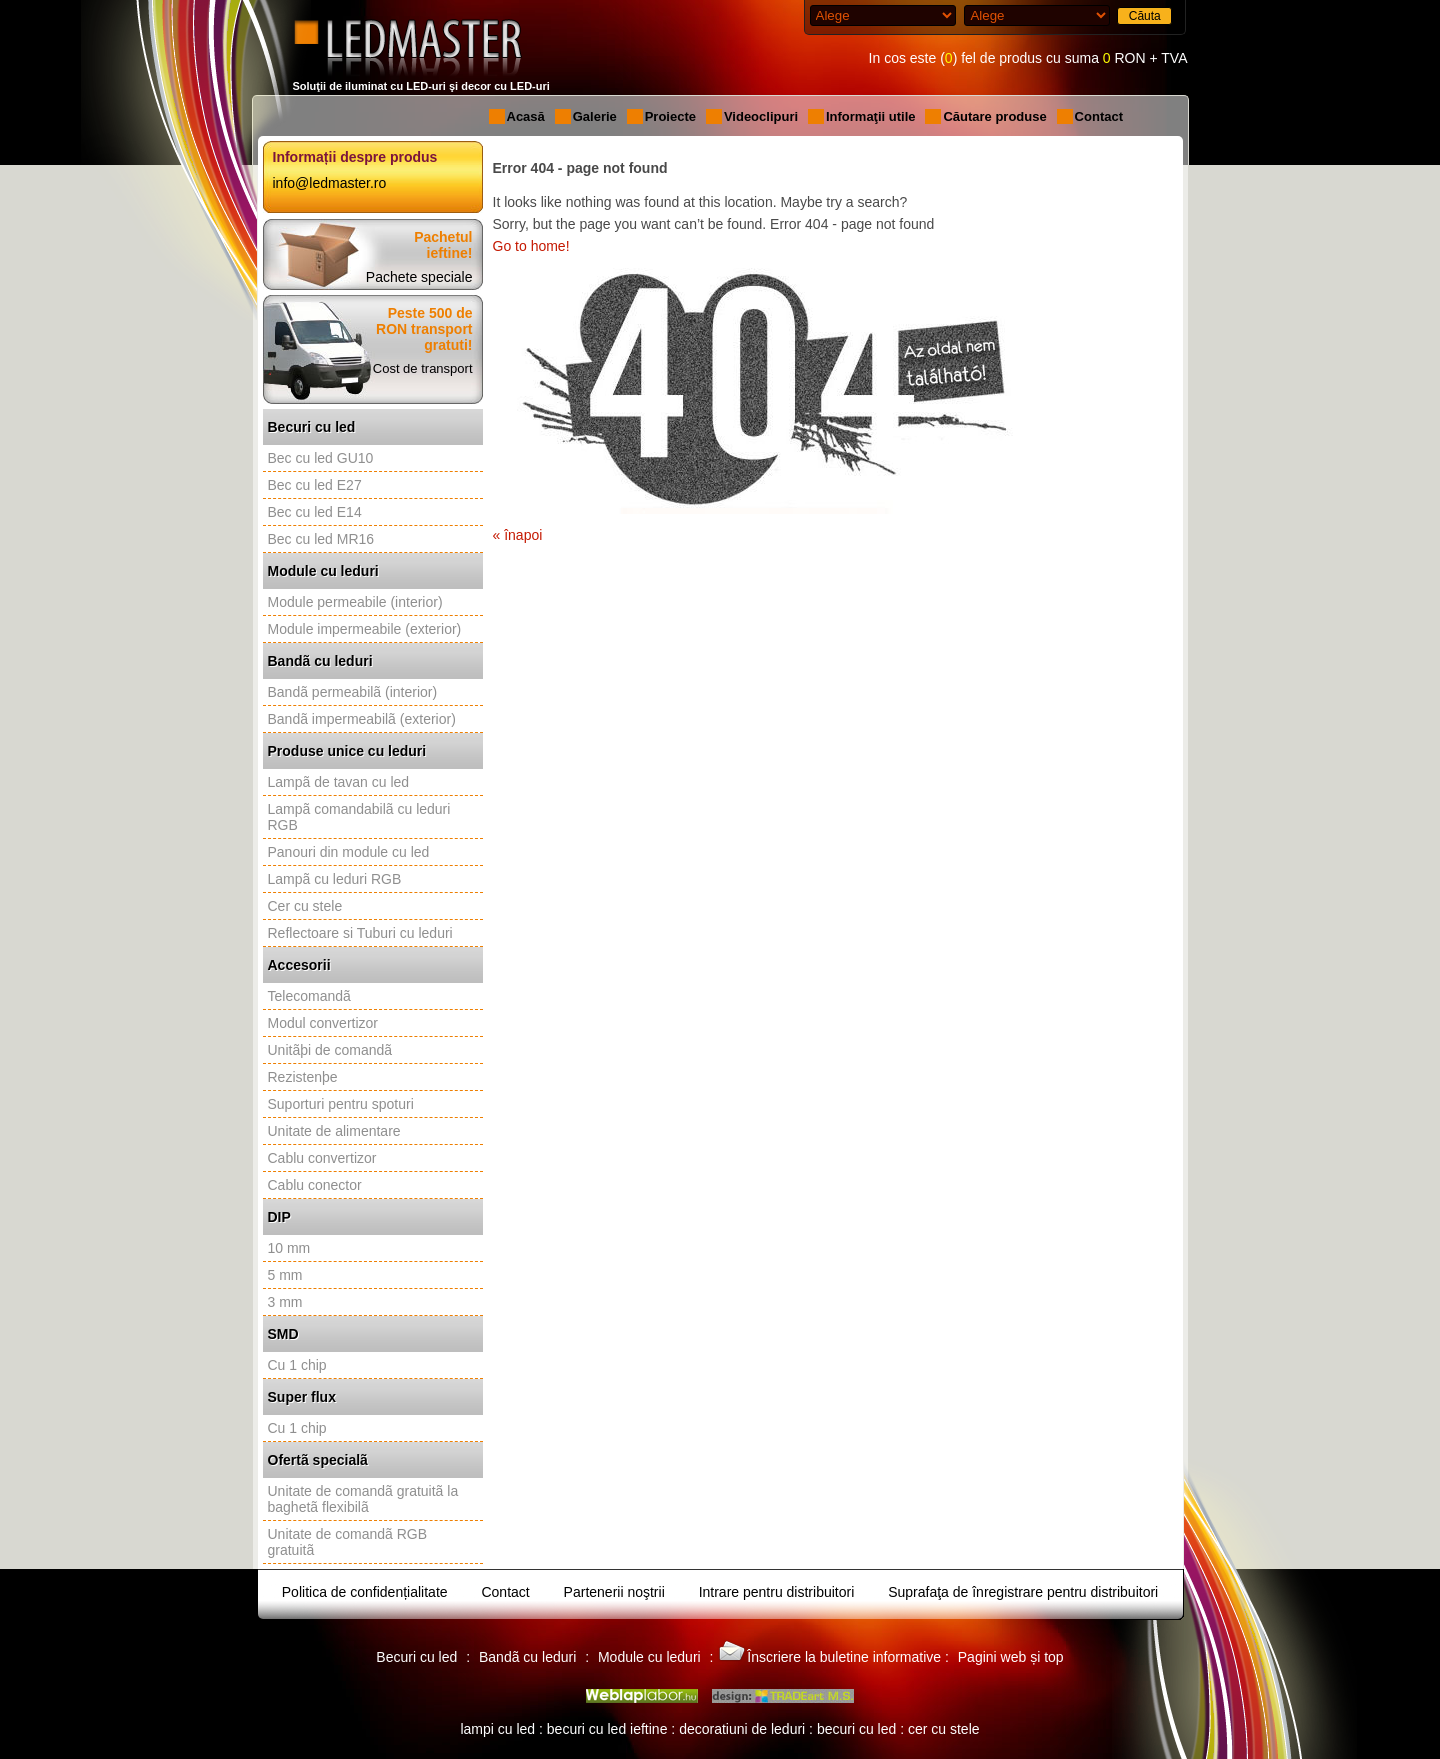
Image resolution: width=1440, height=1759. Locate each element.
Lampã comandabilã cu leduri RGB (359, 817)
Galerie (595, 116)
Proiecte (670, 116)
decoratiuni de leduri (742, 1729)
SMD (283, 1334)
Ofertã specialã (318, 1460)
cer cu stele (944, 1729)
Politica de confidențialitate (365, 1592)
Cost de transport (423, 368)
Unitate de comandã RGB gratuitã (348, 1542)
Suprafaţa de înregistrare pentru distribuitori (1023, 1592)
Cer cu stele (305, 906)
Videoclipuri (761, 116)
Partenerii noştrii (614, 1592)
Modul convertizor (323, 1023)
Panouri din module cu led (349, 852)
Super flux (302, 1397)
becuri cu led (856, 1729)
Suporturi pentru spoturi (341, 1104)
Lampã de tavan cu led (339, 782)
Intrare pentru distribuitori (777, 1592)
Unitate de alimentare (334, 1131)
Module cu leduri (323, 571)
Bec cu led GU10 (321, 458)
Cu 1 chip (297, 1365)
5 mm (285, 1275)
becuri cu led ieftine (607, 1729)
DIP (279, 1217)
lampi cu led (497, 1729)
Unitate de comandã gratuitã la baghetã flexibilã (363, 1499)
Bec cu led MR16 (321, 539)
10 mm (289, 1248)
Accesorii (299, 965)
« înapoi (518, 535)
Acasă (526, 116)
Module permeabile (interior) (355, 602)
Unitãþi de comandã (330, 1050)
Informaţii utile (871, 116)
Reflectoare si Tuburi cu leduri (360, 933)
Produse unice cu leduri (347, 751)
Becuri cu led (312, 427)
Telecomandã (309, 996)
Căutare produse (994, 116)
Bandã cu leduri (320, 661)
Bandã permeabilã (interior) (353, 692)
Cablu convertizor (322, 1158)
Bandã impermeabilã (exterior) (362, 719)
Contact (1099, 116)
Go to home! (531, 246)
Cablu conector (315, 1185)
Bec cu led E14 (315, 512)
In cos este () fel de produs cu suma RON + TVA (1028, 58)
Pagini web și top (1011, 1657)
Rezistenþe (303, 1077)
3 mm (285, 1302)
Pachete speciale (419, 277)
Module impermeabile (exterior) (365, 629)
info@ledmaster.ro (330, 183)
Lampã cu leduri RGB (335, 879)
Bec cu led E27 (315, 485)
